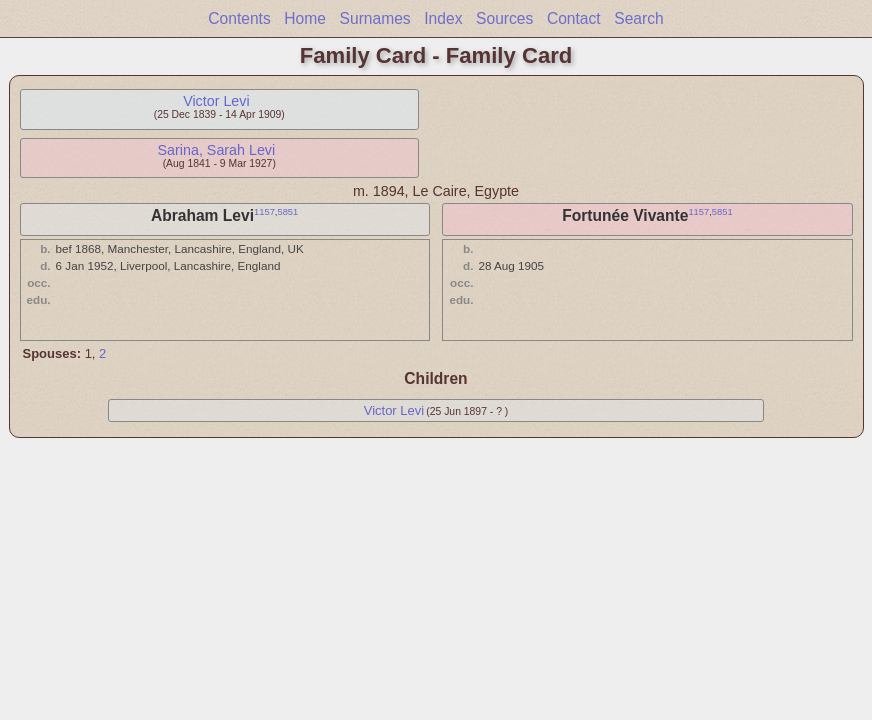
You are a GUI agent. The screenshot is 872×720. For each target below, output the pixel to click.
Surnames (375, 18)
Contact (574, 18)
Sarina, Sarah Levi (217, 150)
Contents (239, 18)
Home (305, 18)
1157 (264, 212)
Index (443, 18)
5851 (287, 212)
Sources (504, 18)
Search (638, 18)
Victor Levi (216, 101)
